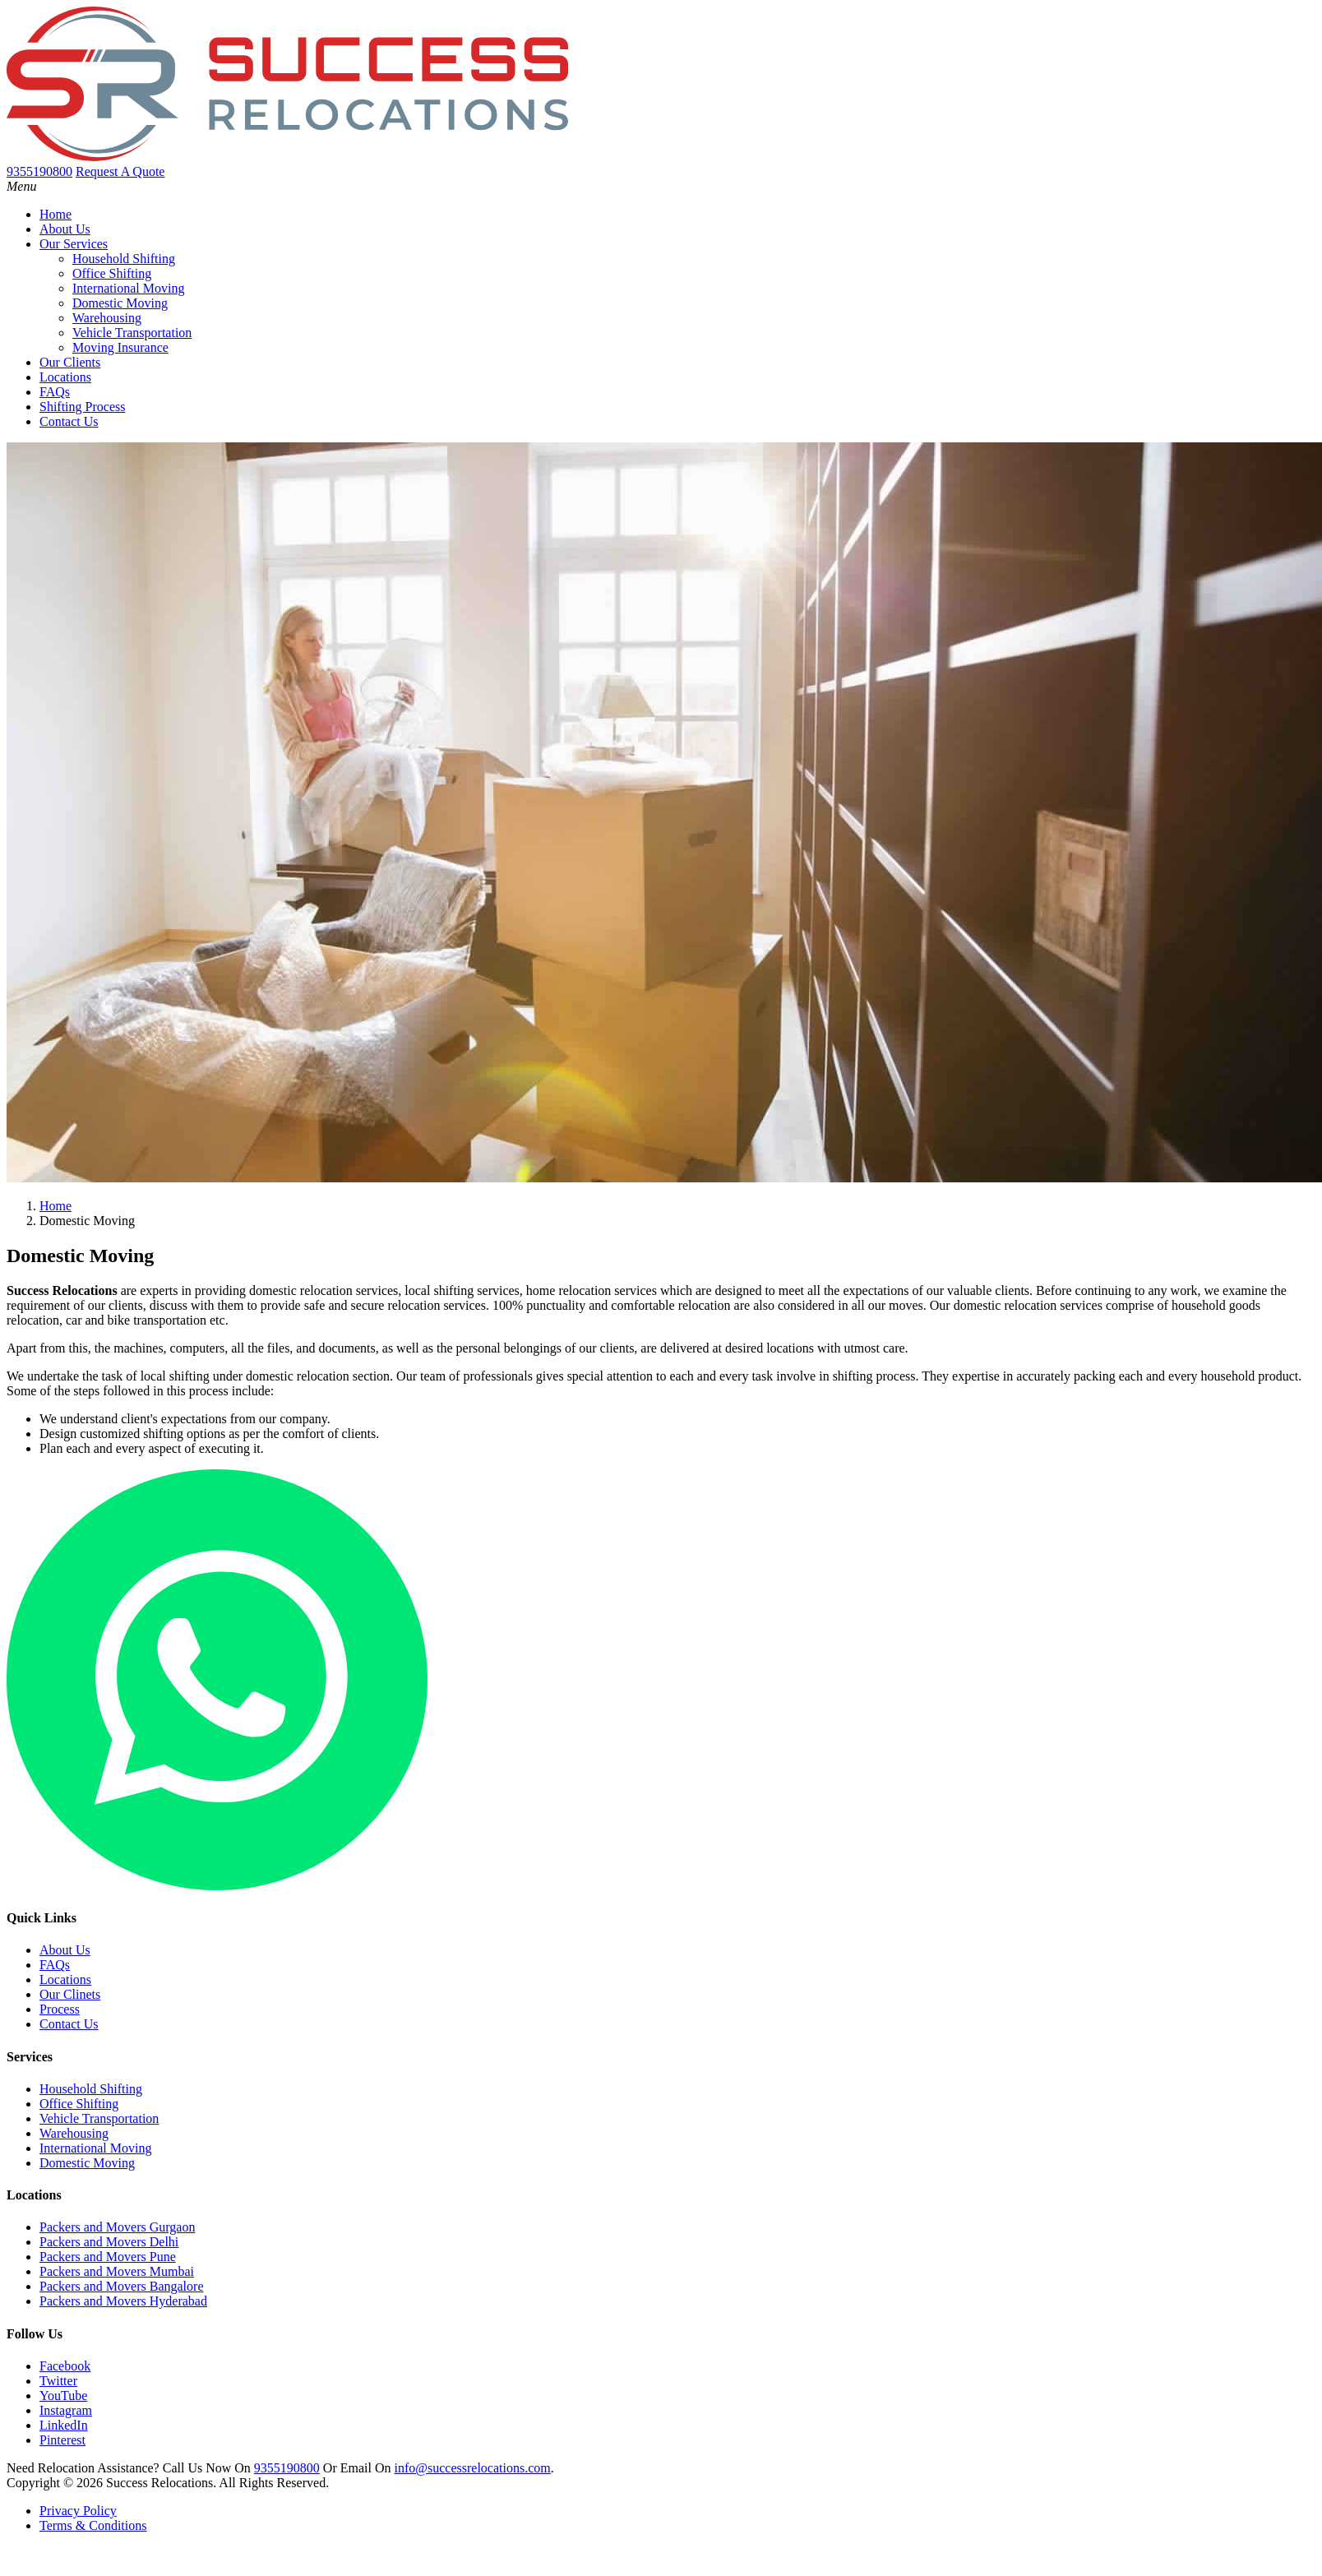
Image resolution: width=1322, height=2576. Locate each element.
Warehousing (106, 318)
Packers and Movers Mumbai (116, 2271)
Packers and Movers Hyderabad (123, 2301)
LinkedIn (63, 2425)
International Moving (128, 288)
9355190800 (287, 2468)
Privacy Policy (78, 2511)
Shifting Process (82, 407)
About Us (64, 229)
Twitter (58, 2381)
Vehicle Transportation (132, 333)
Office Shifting (111, 273)
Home (55, 214)
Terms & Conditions (92, 2525)
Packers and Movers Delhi (108, 2242)
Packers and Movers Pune (107, 2257)
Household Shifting (123, 259)
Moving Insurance (120, 347)
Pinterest (62, 2440)
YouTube (63, 2396)
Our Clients (69, 362)
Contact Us (69, 421)
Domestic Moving (120, 303)
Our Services (73, 244)
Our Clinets (69, 1994)
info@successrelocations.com (472, 2468)
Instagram (65, 2410)
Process (59, 2009)
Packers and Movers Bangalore (121, 2286)
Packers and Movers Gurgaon (117, 2227)
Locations (65, 377)
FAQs (54, 392)
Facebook (64, 2366)
